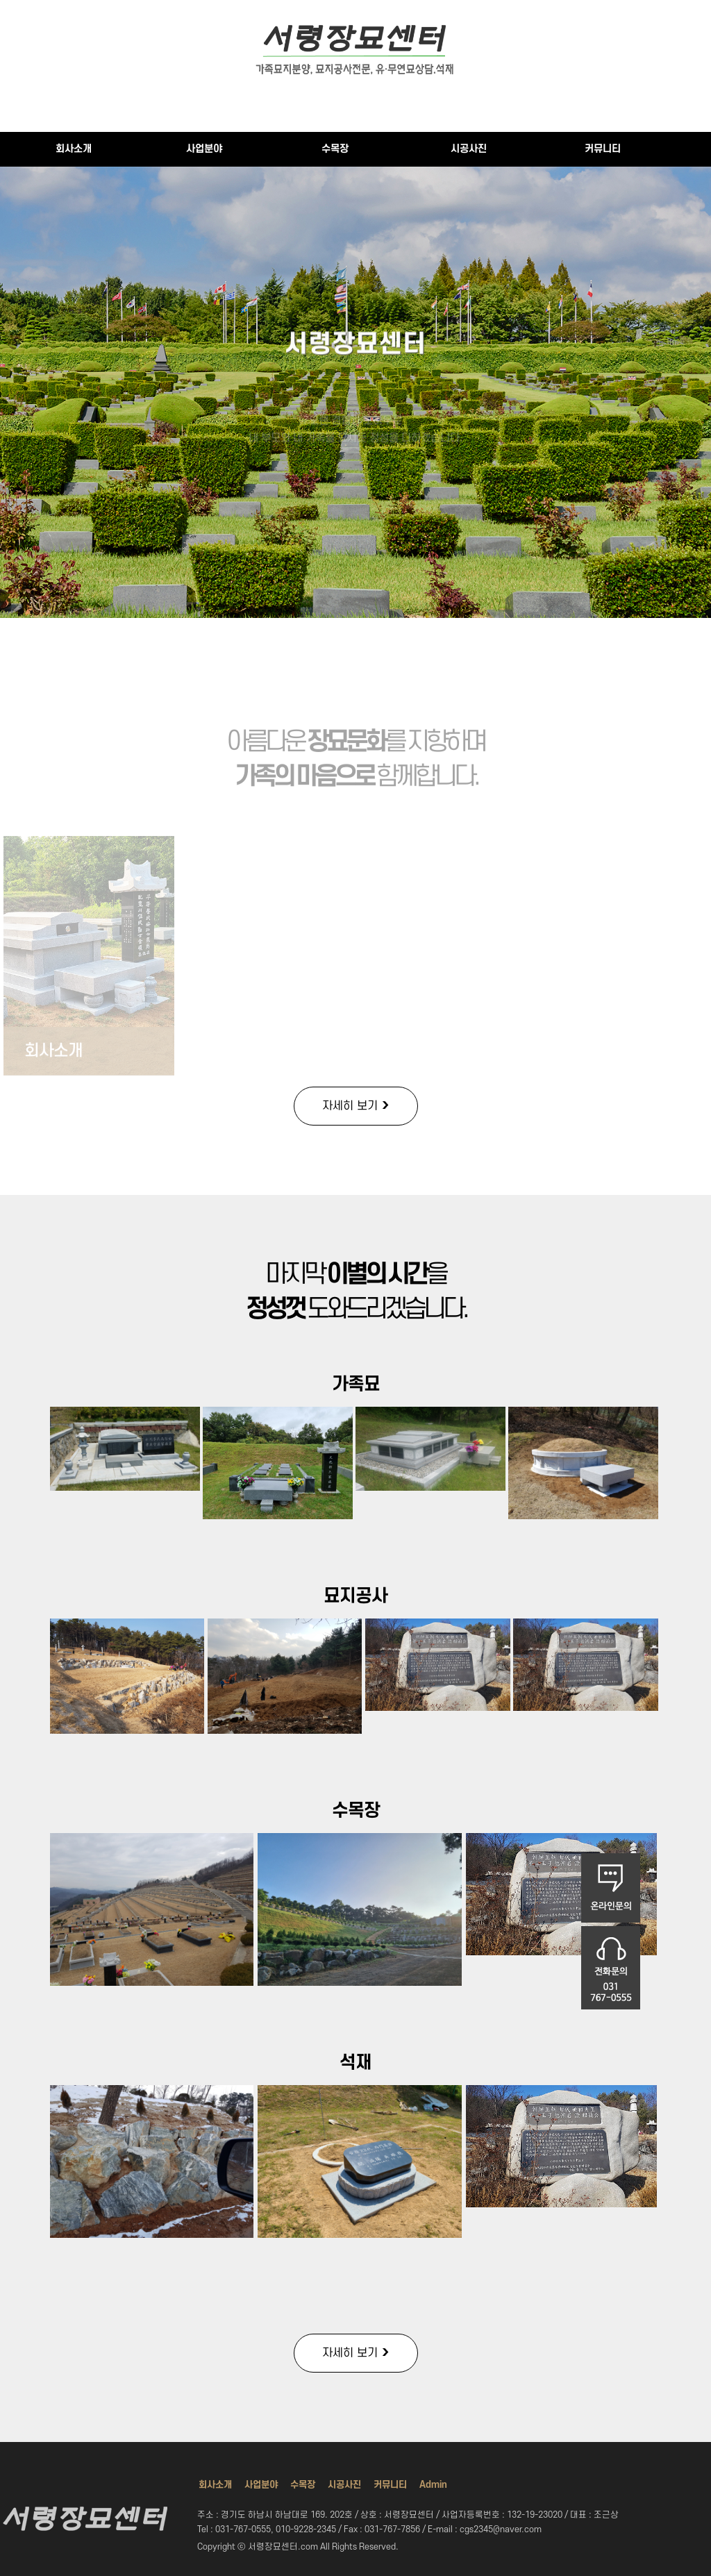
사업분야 (204, 149)
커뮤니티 (603, 149)
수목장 (335, 149)
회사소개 (74, 149)
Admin (433, 2484)
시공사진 (469, 149)
